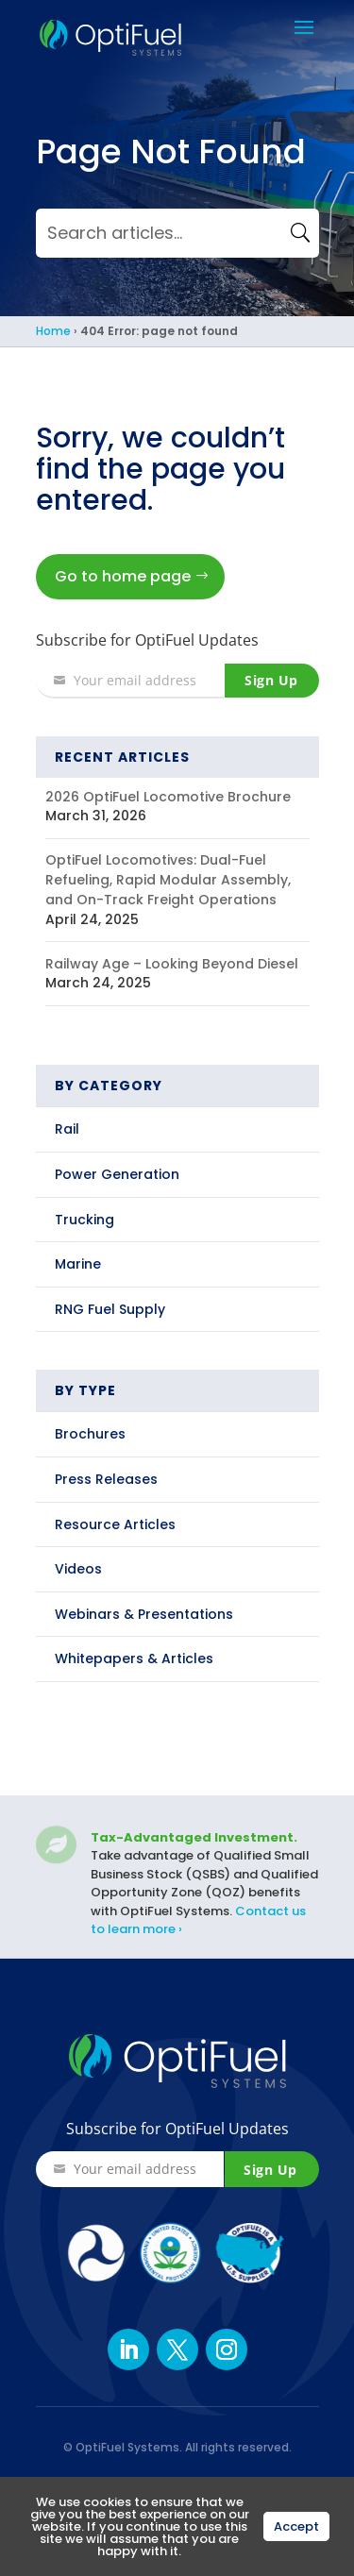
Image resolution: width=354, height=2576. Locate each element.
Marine (78, 1263)
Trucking (84, 1219)
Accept (296, 2526)
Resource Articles (115, 1524)
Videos (78, 1568)
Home (53, 331)
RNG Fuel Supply (110, 1309)
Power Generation (117, 1174)
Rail (67, 1129)
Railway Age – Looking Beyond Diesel (171, 963)
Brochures (90, 1433)
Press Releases (106, 1479)
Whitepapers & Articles (134, 1658)
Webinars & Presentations (144, 1614)
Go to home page (123, 576)
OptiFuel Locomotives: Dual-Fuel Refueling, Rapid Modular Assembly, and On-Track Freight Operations (168, 879)
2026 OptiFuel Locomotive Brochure (168, 796)
